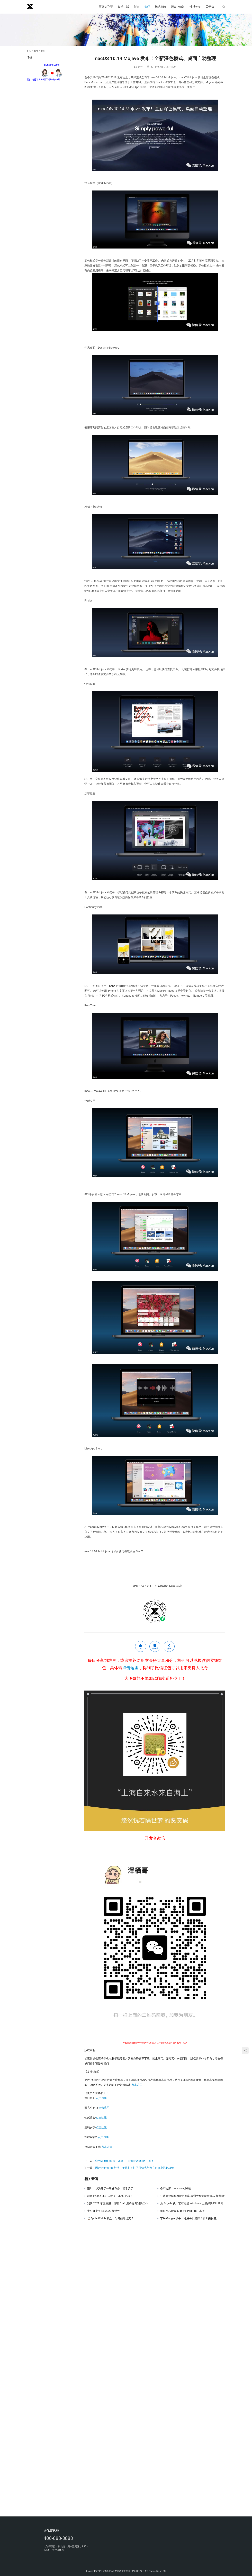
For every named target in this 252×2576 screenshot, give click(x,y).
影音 (136, 6)
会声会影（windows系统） (176, 2188)
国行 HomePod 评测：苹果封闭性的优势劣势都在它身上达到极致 (134, 2167)
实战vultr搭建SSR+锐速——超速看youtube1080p (124, 2161)
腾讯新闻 (160, 6)
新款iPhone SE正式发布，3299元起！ (110, 2196)
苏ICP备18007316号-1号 (137, 2571)
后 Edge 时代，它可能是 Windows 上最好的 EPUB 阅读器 (192, 2203)
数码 (147, 6)
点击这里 (130, 1667)
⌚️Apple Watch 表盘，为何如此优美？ (110, 2218)
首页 (29, 51)
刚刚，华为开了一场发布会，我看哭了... (111, 2188)
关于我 (210, 6)
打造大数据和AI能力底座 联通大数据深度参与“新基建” (192, 2196)
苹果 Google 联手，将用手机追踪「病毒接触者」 (189, 2218)
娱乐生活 (123, 6)
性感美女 (195, 6)
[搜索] (223, 6)
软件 (140, 66)
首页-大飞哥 (106, 6)
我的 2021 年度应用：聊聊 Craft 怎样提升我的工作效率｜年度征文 (119, 2203)
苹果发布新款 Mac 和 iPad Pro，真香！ (184, 2210)
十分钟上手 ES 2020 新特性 (103, 2210)
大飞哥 (163, 2571)
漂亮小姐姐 (178, 6)
